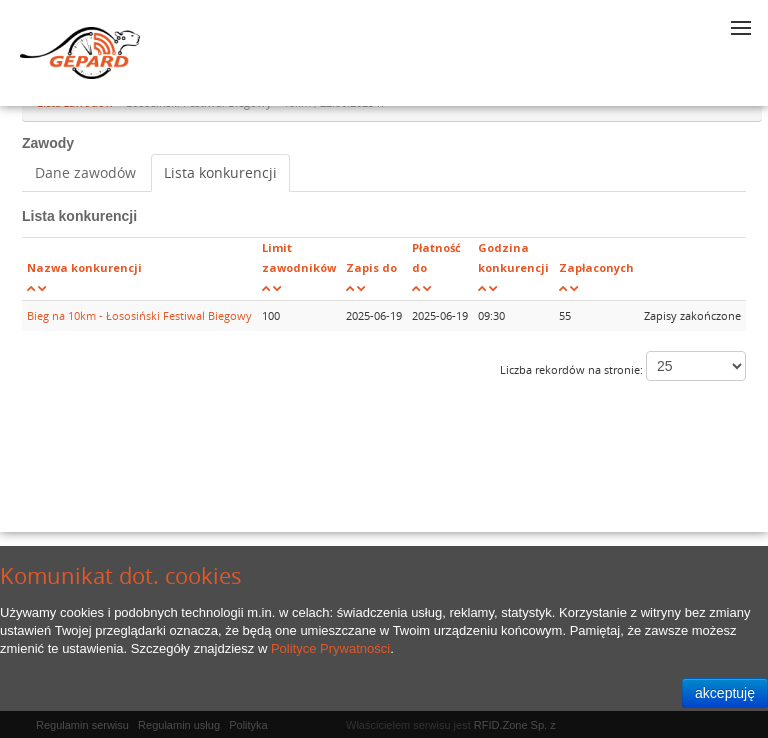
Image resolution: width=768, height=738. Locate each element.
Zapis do (371, 267)
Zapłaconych (596, 267)
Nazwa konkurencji (84, 267)
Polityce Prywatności (330, 648)
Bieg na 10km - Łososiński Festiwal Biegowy (139, 315)
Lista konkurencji (220, 172)
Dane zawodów (85, 172)
